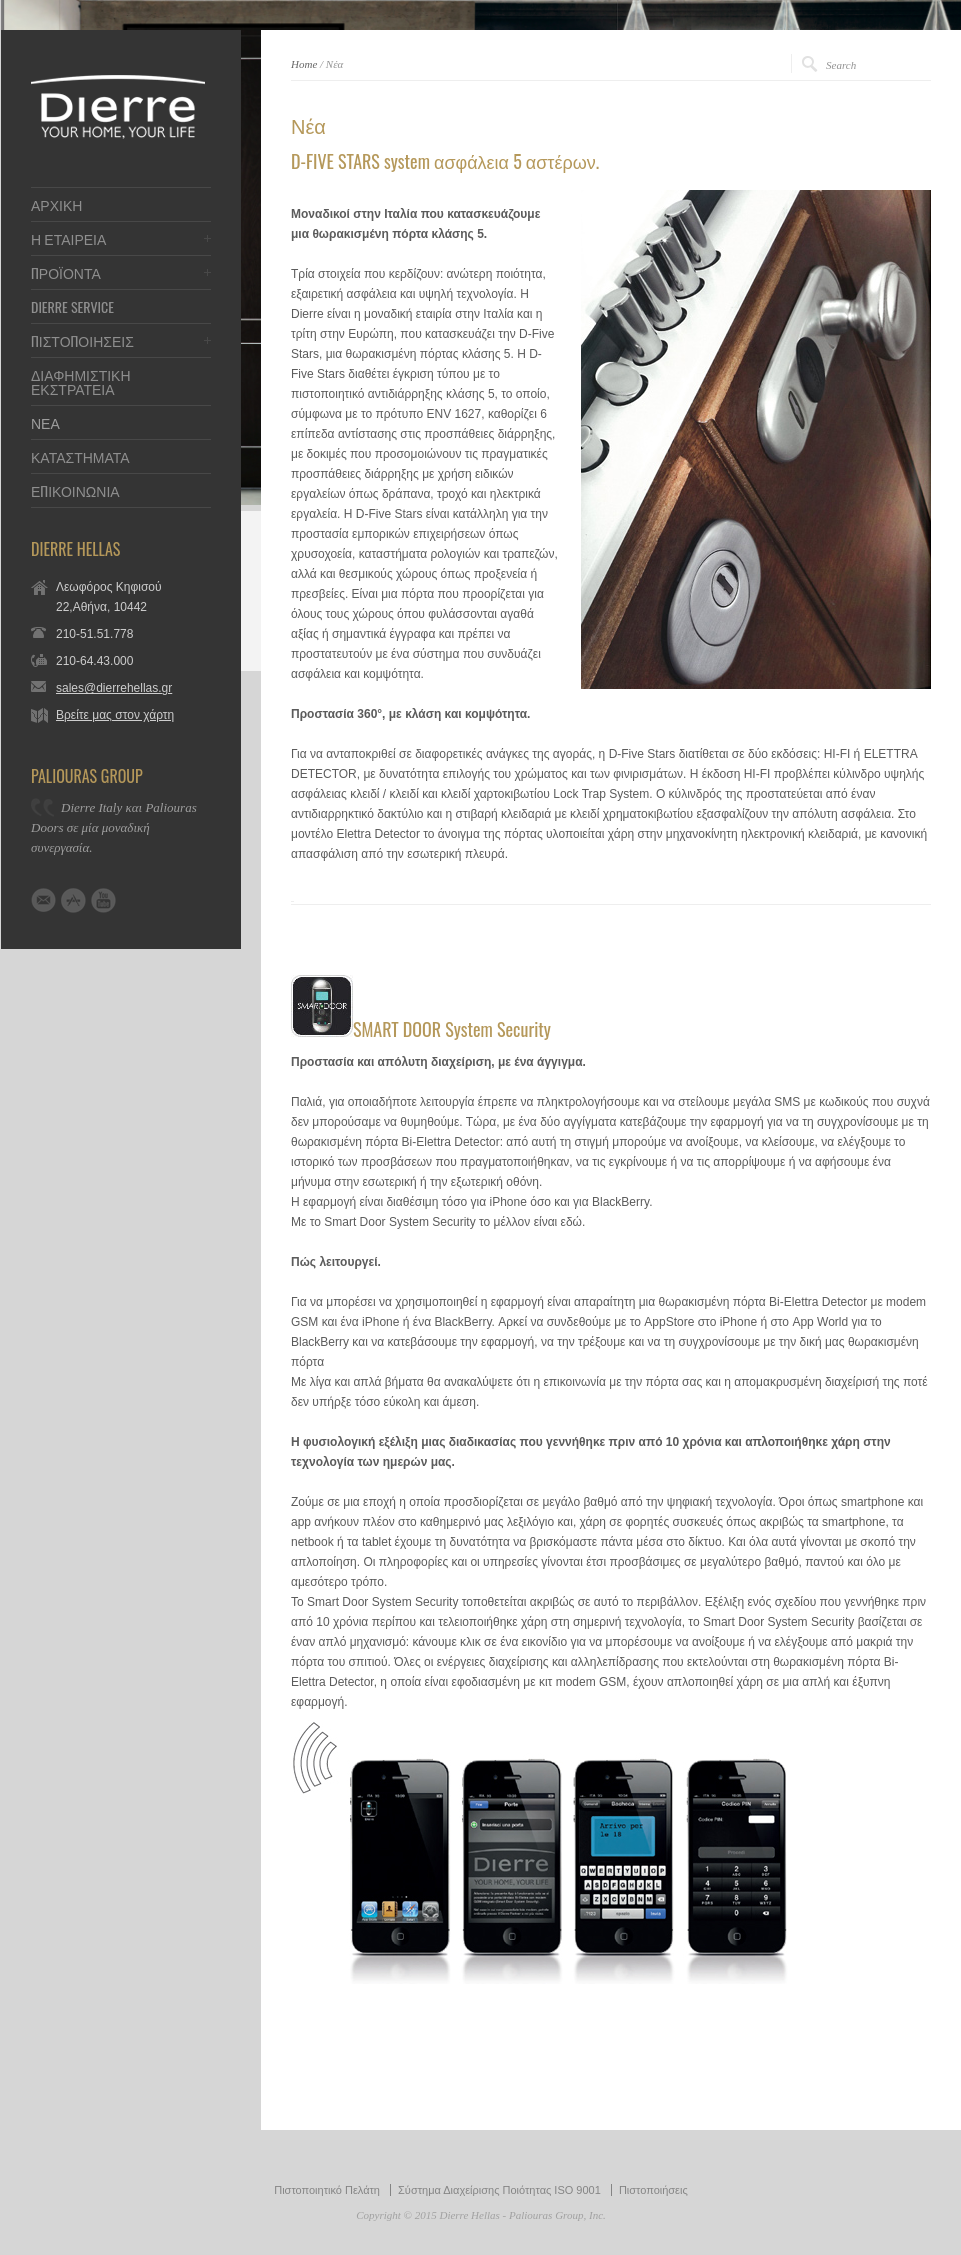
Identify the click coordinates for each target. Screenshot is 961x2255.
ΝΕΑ (45, 423)
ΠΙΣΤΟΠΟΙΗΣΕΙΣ (82, 341)
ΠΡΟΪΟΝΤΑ (66, 273)
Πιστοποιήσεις (653, 2190)
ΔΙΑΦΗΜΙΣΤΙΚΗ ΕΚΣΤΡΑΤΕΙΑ (81, 382)
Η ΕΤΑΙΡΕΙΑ (68, 239)
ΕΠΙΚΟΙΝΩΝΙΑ (75, 491)
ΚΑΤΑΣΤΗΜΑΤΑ (80, 457)
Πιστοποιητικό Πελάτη (327, 2190)
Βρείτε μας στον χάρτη (115, 715)
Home (304, 64)
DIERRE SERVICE (72, 307)
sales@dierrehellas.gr (114, 688)
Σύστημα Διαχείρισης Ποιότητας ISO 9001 (499, 2190)
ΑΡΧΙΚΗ (56, 205)
